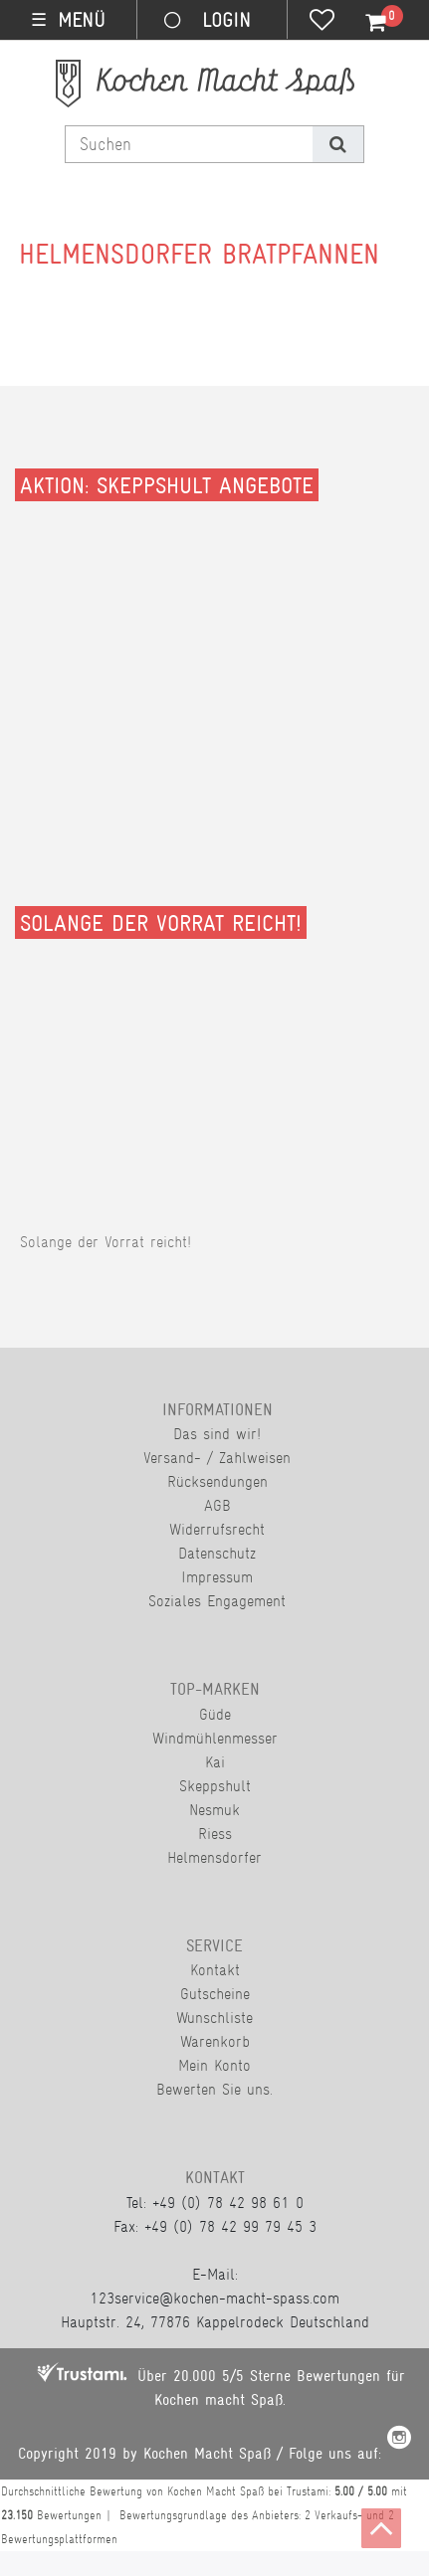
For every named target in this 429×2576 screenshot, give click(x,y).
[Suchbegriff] (189, 144)
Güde (215, 1714)
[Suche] (338, 144)
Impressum (217, 1576)
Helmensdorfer (214, 1857)
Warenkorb (215, 2041)
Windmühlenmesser (215, 1738)
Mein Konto (214, 2065)
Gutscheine (215, 1993)
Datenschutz (217, 1553)
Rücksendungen (217, 1481)
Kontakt (215, 1969)
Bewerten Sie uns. (214, 2089)
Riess (215, 1833)
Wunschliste (214, 2017)
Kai (215, 1761)
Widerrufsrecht (217, 1529)
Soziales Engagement (217, 1600)
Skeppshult (215, 1785)
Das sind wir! (217, 1433)
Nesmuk (214, 1809)
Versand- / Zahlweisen (217, 1457)
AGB (217, 1505)
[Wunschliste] (322, 22)
